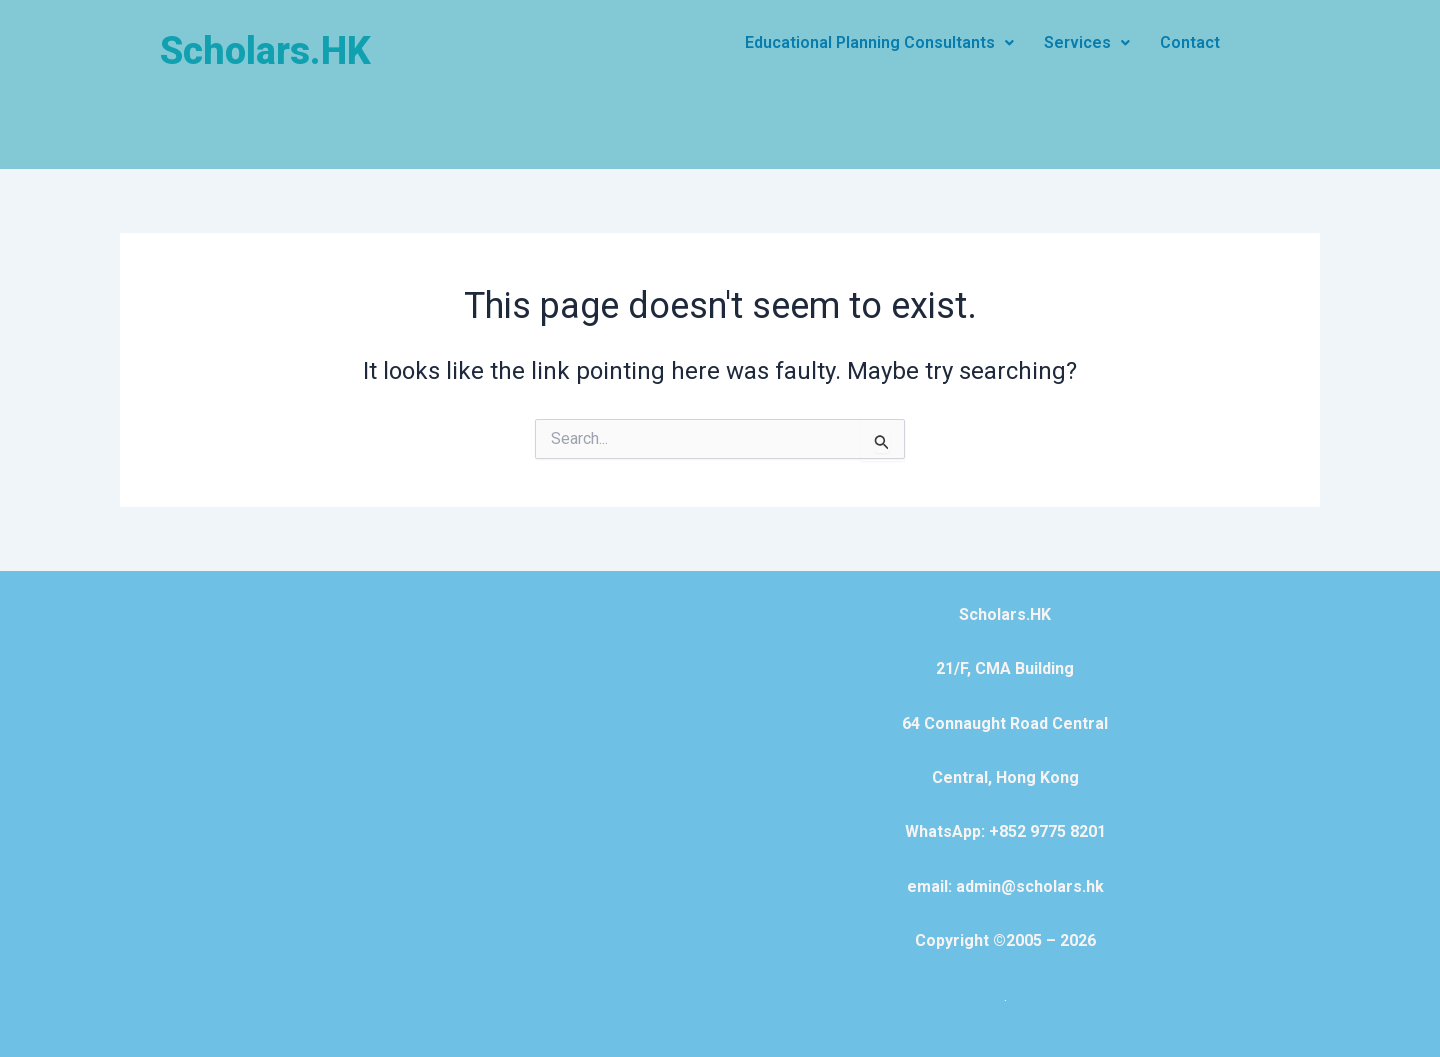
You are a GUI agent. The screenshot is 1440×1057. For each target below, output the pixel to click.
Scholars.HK (265, 51)
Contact (1190, 42)
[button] (879, 43)
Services (1087, 42)
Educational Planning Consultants (879, 42)
